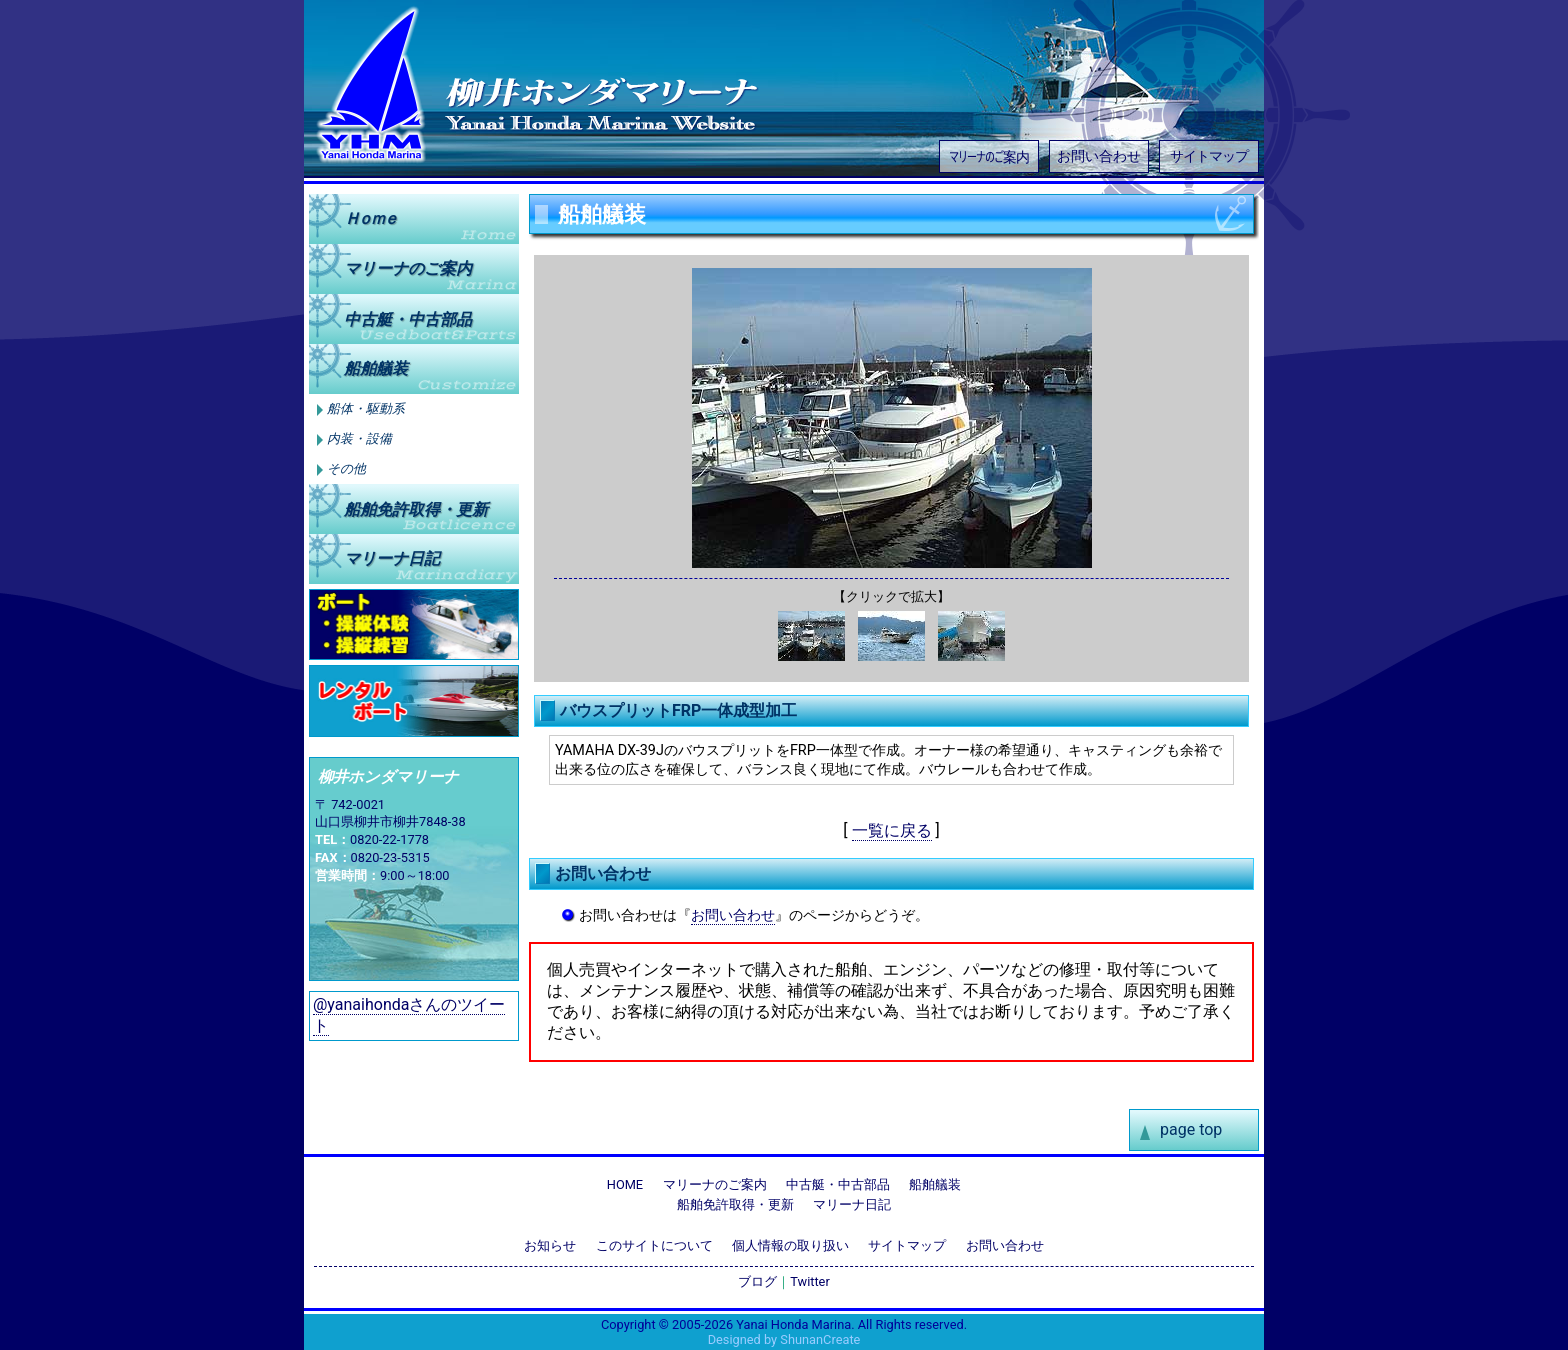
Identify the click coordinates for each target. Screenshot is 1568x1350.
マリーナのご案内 (989, 155)
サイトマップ (1209, 156)
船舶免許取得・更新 (735, 1204)
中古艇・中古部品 (838, 1184)
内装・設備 (359, 439)
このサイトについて (654, 1245)
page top (1191, 1129)
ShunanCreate (820, 1339)
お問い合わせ (1099, 156)
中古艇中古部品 (408, 318)
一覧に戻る (892, 830)
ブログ (757, 1281)
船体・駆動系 (366, 409)
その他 (346, 469)
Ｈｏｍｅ (370, 218)
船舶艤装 (376, 368)
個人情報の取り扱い (790, 1245)
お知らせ (550, 1245)
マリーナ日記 (392, 558)
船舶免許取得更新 (416, 508)
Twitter (810, 1281)
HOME (625, 1184)
